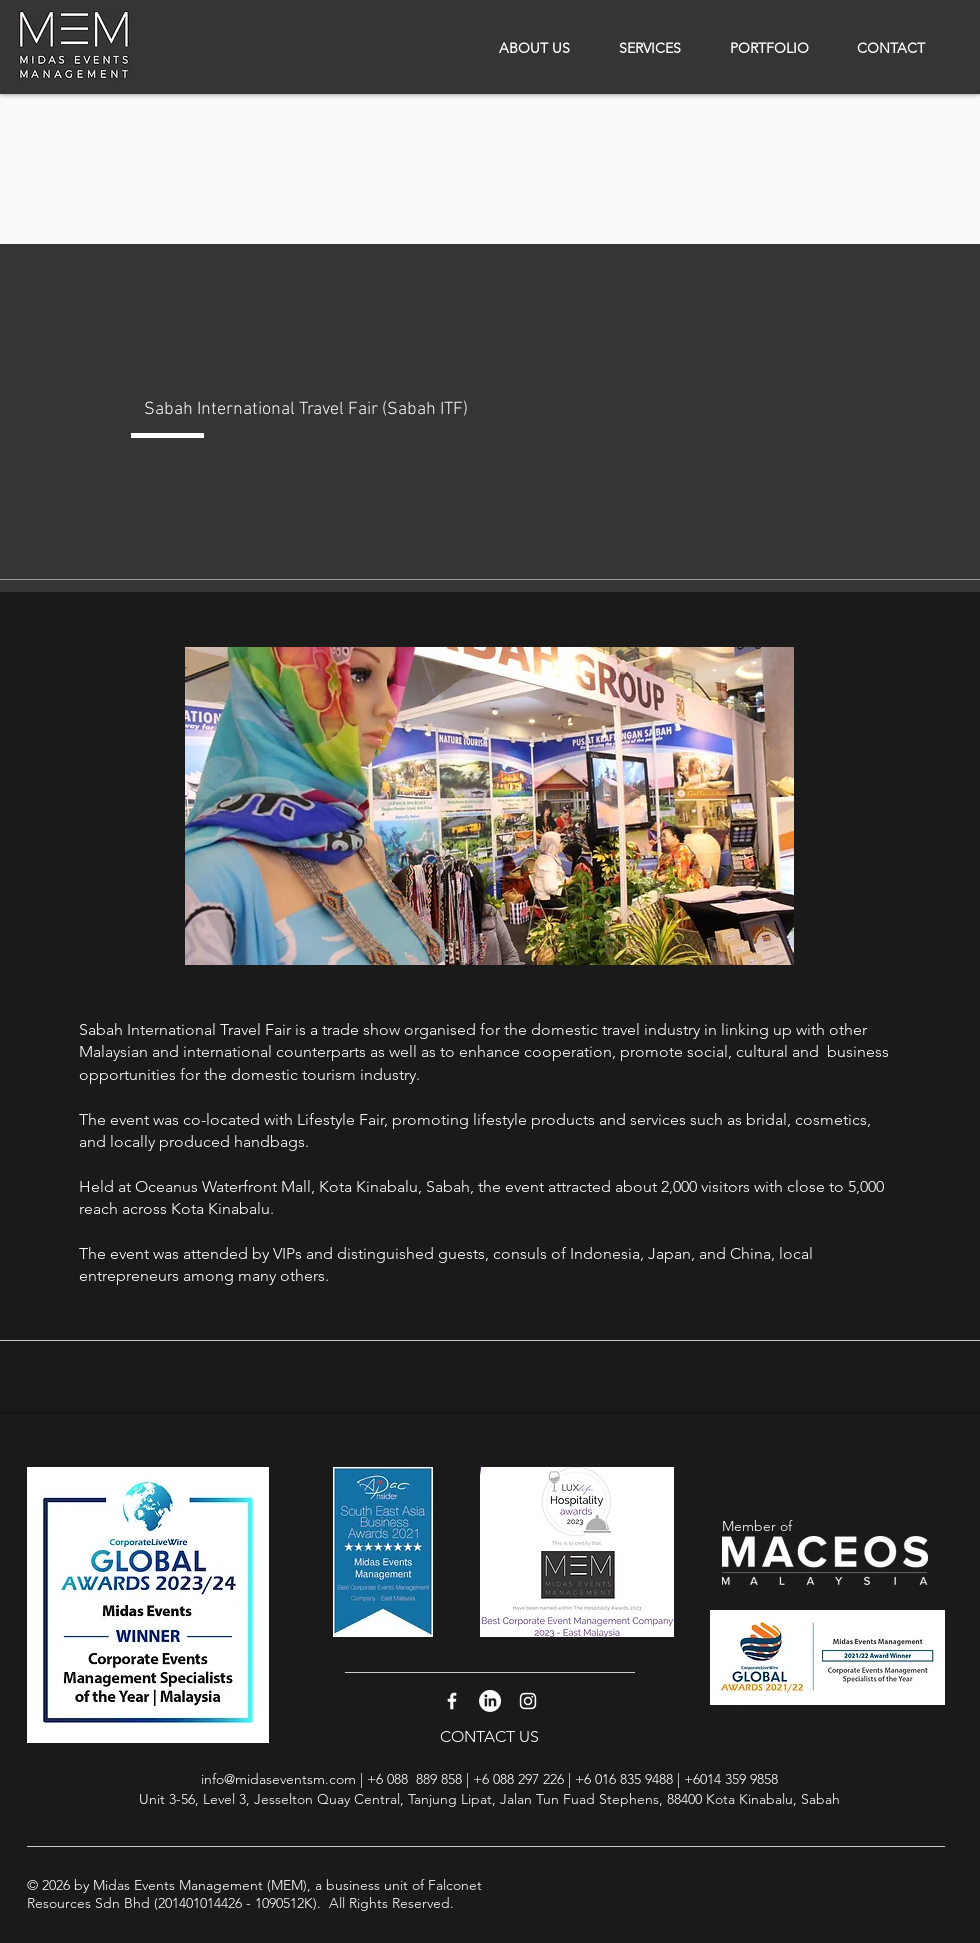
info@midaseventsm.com (278, 1779)
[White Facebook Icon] (452, 1701)
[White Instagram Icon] (528, 1701)
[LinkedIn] (490, 1701)
